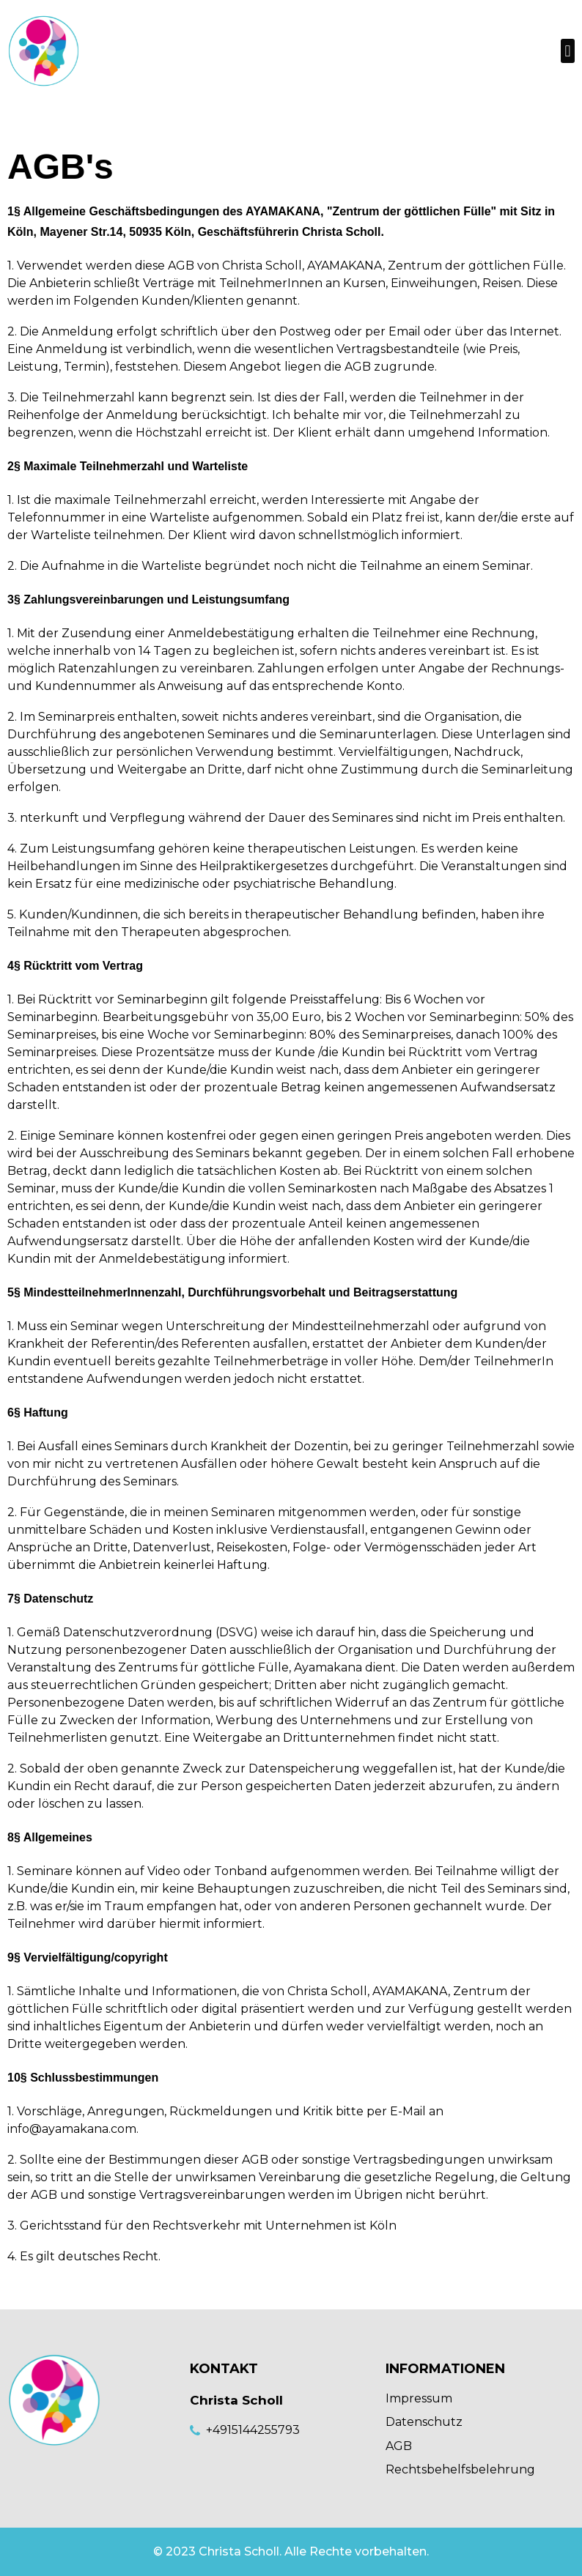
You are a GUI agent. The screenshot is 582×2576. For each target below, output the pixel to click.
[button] (568, 51)
